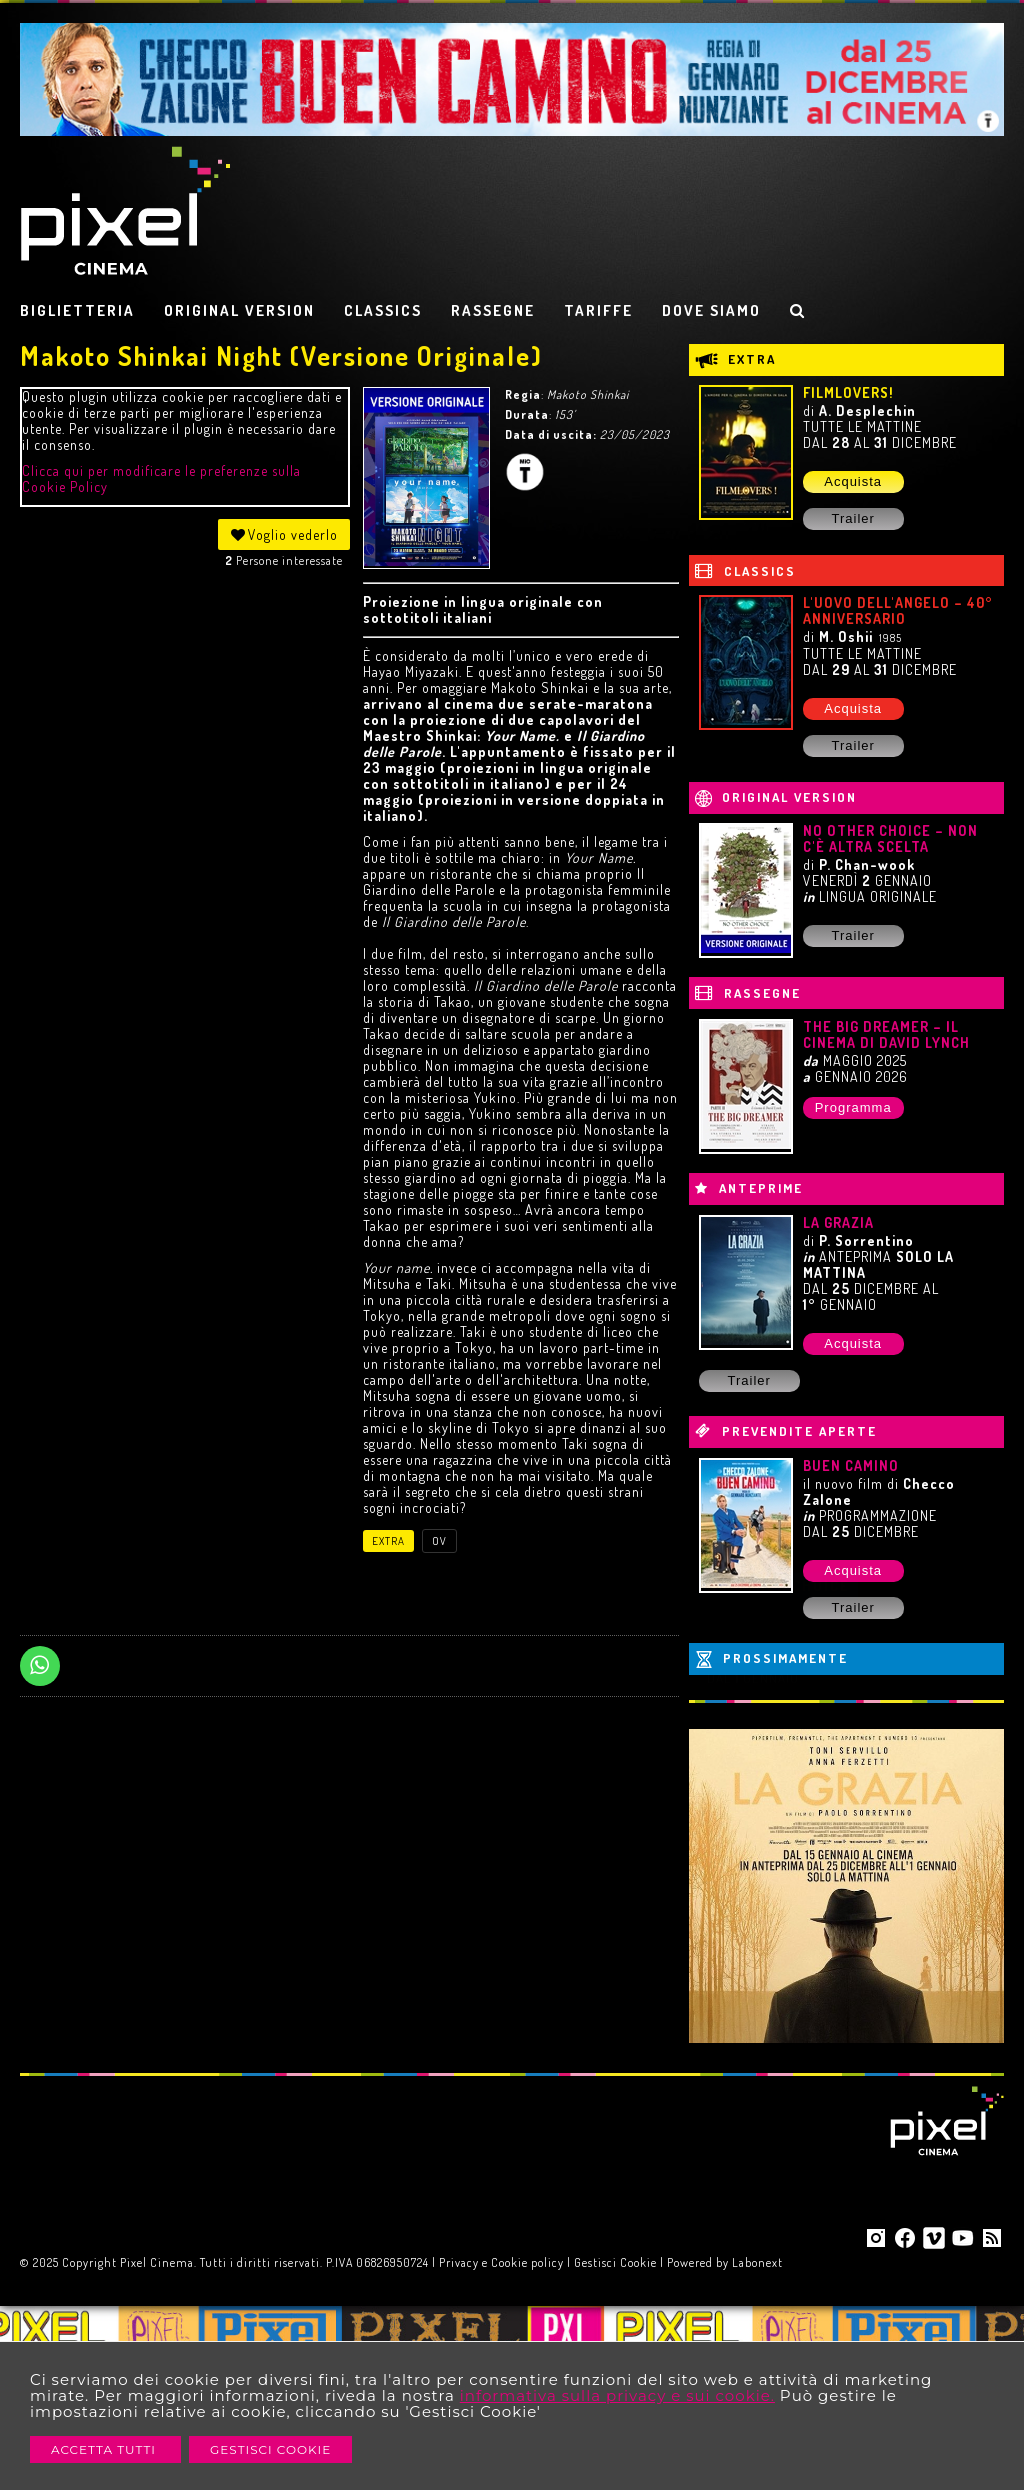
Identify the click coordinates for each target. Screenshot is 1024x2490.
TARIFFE (598, 310)
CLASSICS (383, 310)
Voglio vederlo (284, 534)
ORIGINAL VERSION (239, 310)
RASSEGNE (493, 310)
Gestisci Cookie (270, 2449)
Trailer (852, 518)
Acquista (853, 481)
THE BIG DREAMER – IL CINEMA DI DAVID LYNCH (886, 1034)
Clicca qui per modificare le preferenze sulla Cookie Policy (161, 478)
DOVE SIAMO (711, 310)
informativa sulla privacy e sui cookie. (617, 2395)
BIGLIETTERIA (77, 310)
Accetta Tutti (105, 2449)
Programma (853, 1107)
